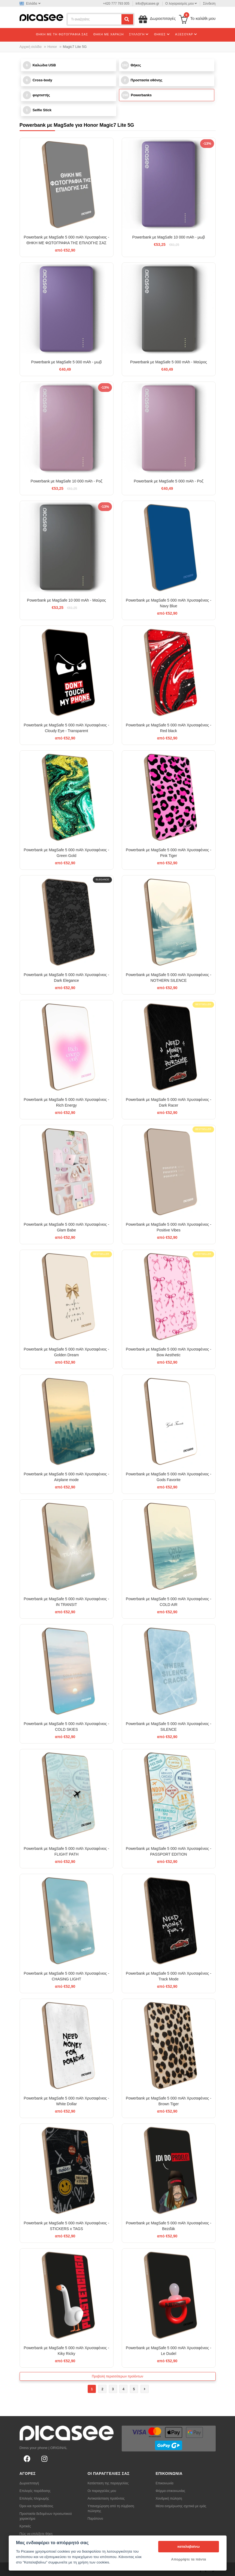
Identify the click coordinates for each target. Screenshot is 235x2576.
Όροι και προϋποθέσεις (36, 2506)
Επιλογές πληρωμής (34, 2498)
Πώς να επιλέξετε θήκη (36, 2534)
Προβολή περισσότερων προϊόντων (117, 2376)
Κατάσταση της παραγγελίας (108, 2483)
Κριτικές (25, 2526)
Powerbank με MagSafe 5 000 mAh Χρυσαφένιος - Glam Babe (66, 1227)
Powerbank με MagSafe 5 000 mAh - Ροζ (168, 481)
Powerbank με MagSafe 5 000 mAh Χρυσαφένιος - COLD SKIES (66, 1727)
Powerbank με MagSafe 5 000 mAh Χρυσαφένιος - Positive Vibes (168, 1227)
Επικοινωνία (164, 2483)
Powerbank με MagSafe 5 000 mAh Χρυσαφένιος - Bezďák (168, 2226)
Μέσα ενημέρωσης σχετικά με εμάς (181, 2506)
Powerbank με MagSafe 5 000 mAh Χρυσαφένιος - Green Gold (66, 853)
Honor (52, 47)
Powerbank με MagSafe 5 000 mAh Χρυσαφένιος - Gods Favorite (168, 1477)
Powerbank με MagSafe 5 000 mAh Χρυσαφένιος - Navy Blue (168, 603)
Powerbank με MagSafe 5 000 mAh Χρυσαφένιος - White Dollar (66, 2101)
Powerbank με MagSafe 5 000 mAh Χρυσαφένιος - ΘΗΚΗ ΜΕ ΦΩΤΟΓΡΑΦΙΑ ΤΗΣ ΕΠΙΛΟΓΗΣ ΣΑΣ (66, 240)
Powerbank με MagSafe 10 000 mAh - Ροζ (66, 481)
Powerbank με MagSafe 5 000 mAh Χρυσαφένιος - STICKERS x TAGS (66, 2226)
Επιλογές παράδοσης (35, 2491)
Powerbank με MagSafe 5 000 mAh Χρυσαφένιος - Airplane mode (66, 1477)
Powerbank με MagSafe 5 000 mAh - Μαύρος (168, 362)
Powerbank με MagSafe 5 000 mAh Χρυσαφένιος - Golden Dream (66, 1352)
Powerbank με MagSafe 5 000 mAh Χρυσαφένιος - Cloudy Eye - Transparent (66, 728)
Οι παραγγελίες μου (102, 2491)
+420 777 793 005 (116, 3)
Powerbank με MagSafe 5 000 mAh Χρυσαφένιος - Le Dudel (168, 2351)
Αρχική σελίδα (31, 47)
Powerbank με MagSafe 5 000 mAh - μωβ (66, 362)
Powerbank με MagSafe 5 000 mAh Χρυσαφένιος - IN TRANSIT (66, 1602)
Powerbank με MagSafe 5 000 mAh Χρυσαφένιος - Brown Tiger (168, 2101)
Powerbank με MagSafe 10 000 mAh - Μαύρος (66, 600)
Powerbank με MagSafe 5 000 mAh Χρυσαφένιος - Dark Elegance (66, 978)
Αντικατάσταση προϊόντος (106, 2498)
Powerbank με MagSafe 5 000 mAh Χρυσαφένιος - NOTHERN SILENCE (168, 978)
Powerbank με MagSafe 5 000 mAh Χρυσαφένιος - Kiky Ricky (66, 2351)
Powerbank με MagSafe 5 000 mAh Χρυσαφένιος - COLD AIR (168, 1602)
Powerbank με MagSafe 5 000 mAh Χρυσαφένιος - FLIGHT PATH (66, 1851)
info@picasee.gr (147, 3)
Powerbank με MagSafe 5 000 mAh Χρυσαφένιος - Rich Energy (66, 1102)
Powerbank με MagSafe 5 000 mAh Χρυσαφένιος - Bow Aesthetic (168, 1352)
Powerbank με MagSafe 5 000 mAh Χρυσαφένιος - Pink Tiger (168, 853)
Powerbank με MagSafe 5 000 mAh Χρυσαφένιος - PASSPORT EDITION (168, 1851)
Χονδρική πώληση (169, 2498)
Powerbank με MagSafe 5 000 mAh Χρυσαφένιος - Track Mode (168, 1976)
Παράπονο (95, 2519)
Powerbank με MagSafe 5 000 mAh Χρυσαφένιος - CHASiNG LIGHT (66, 1976)
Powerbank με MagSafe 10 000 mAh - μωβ (168, 237)
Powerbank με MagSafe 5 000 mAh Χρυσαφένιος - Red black (168, 728)
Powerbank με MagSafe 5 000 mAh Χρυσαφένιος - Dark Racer (168, 1102)
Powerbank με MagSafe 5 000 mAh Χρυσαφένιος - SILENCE (168, 1727)
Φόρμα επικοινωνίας (170, 2491)
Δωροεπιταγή (29, 2483)
